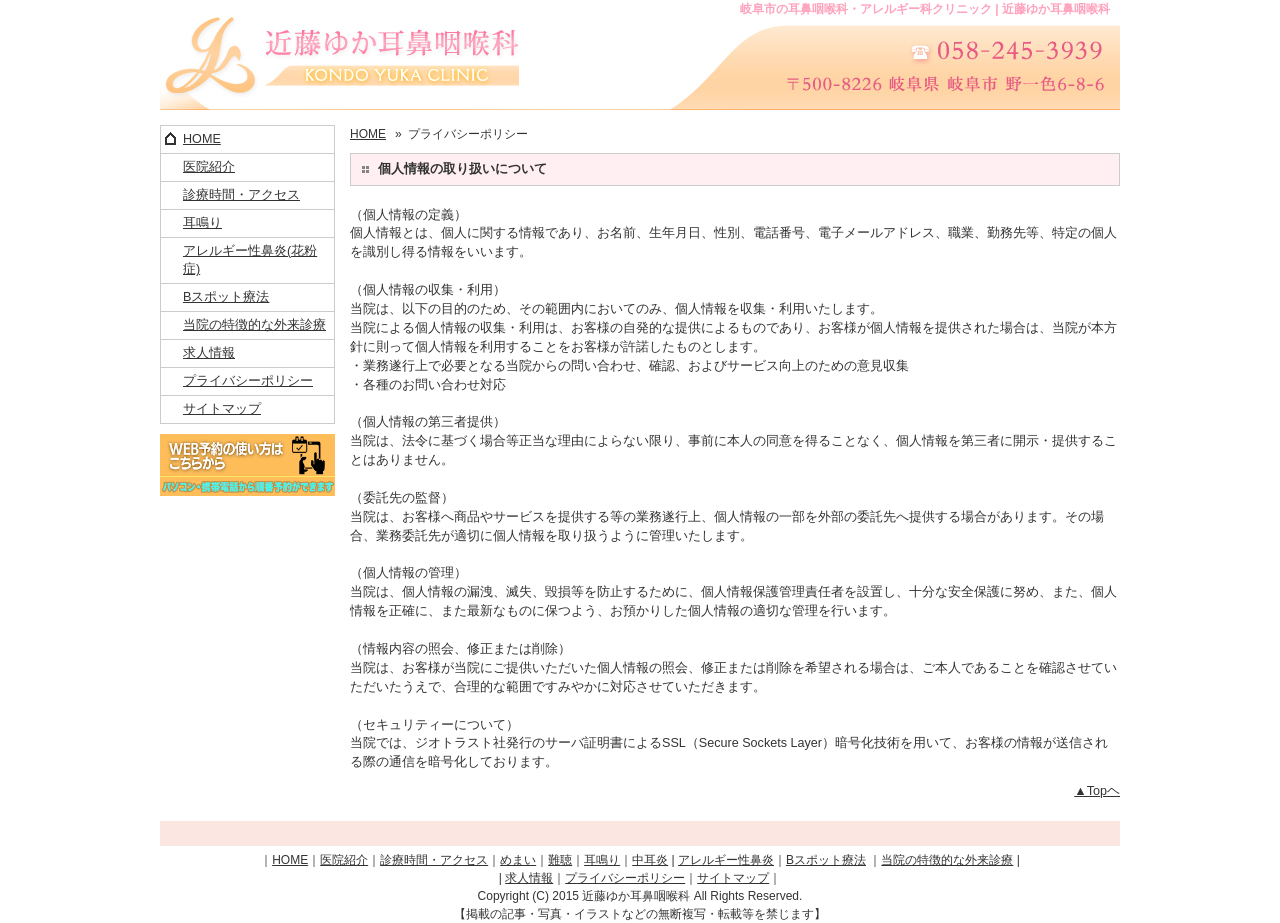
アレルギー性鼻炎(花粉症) (250, 260)
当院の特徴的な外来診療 (254, 325)
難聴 (560, 860)
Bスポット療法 (226, 297)
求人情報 (209, 353)
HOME (202, 139)
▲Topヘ (1097, 791)
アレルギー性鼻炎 (726, 860)
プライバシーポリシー (248, 381)
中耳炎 (650, 860)
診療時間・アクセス (241, 195)
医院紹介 (209, 167)
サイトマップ (222, 409)
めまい (518, 860)
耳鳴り (202, 223)
